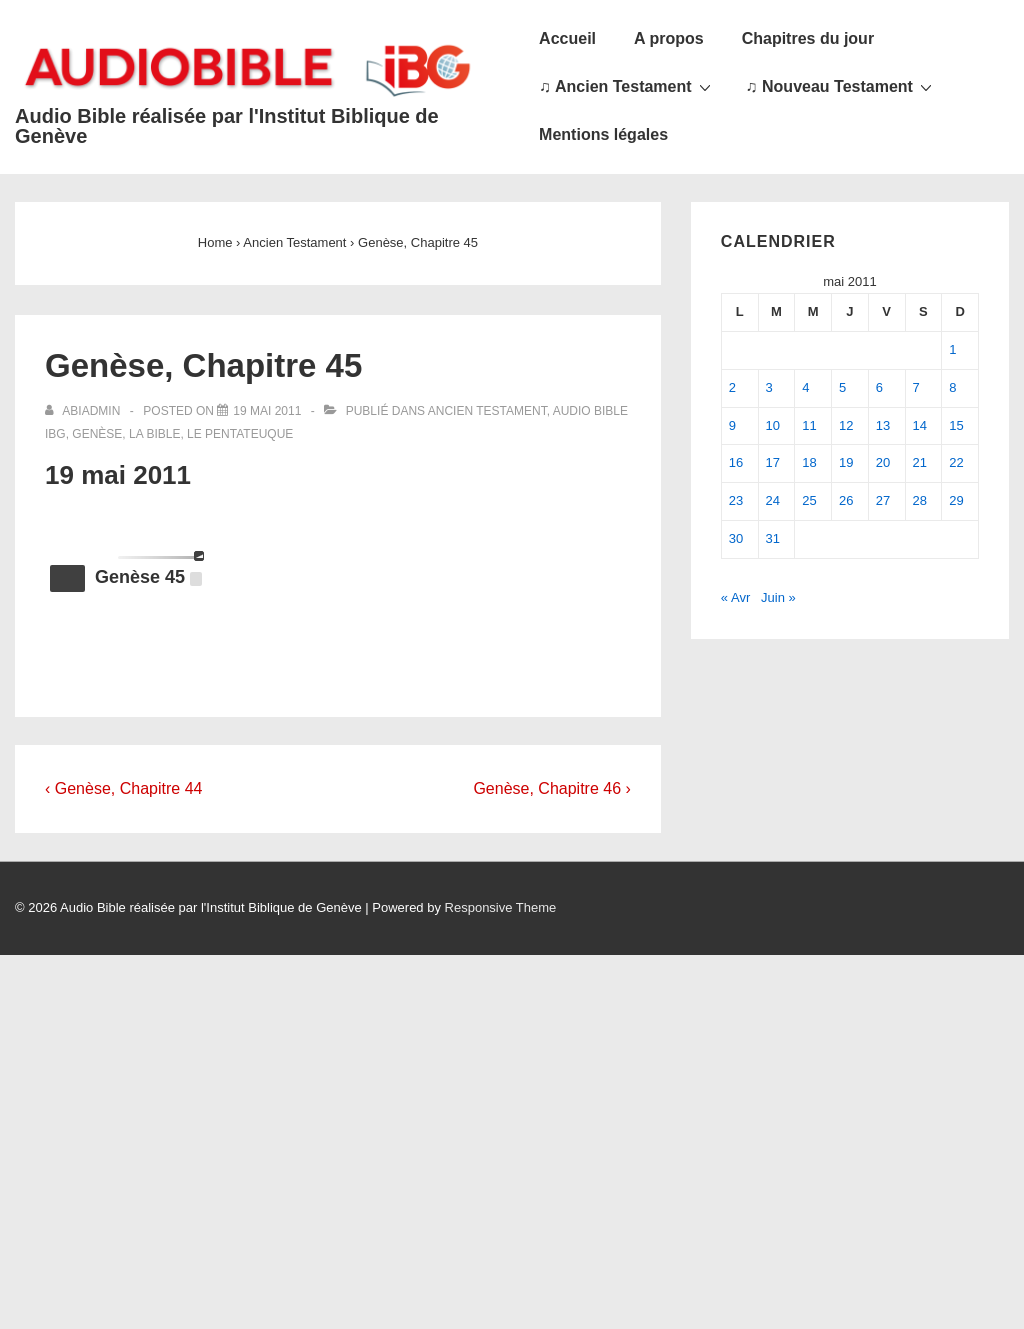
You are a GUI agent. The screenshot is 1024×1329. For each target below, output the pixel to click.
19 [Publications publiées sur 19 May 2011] (846, 462)
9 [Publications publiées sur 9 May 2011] (732, 425)
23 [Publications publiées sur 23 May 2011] (736, 500)
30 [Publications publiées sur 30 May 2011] (736, 538)
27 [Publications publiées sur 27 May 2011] (883, 500)
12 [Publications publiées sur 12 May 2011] (846, 425)
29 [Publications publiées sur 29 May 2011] (956, 500)
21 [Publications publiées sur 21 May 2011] (920, 462)
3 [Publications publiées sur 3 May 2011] (769, 387)
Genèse (97, 434)
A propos (669, 38)
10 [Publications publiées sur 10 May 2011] (773, 425)
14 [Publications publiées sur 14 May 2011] (920, 425)
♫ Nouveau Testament (841, 86)
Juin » (778, 597)
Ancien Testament (487, 411)
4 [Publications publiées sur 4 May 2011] (805, 387)
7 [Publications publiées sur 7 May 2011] (916, 387)
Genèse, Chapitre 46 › (551, 788)
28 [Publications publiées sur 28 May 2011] (920, 500)
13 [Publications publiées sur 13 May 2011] (883, 425)
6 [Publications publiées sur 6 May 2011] (879, 387)
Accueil (567, 38)
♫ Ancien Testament (627, 86)
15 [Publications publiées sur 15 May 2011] (956, 425)
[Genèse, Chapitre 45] (267, 411)
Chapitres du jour (808, 38)
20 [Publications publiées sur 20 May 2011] (883, 462)
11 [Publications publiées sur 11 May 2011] (809, 425)
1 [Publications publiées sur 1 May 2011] (952, 349)
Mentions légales (603, 134)
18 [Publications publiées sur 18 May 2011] (809, 462)
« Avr (735, 597)
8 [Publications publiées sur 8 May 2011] (952, 387)
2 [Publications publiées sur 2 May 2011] (732, 387)
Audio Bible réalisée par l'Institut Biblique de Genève (227, 126)
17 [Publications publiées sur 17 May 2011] (773, 462)
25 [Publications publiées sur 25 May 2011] (809, 500)
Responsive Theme (501, 907)
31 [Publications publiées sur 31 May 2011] (773, 538)
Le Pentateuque (240, 434)
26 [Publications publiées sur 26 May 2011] (846, 500)
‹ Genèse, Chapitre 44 (123, 788)
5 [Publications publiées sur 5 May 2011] (842, 387)
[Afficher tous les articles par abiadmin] (84, 411)
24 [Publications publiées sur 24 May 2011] (773, 500)
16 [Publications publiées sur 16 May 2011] (736, 462)
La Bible (154, 434)
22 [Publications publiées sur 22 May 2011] (956, 462)
